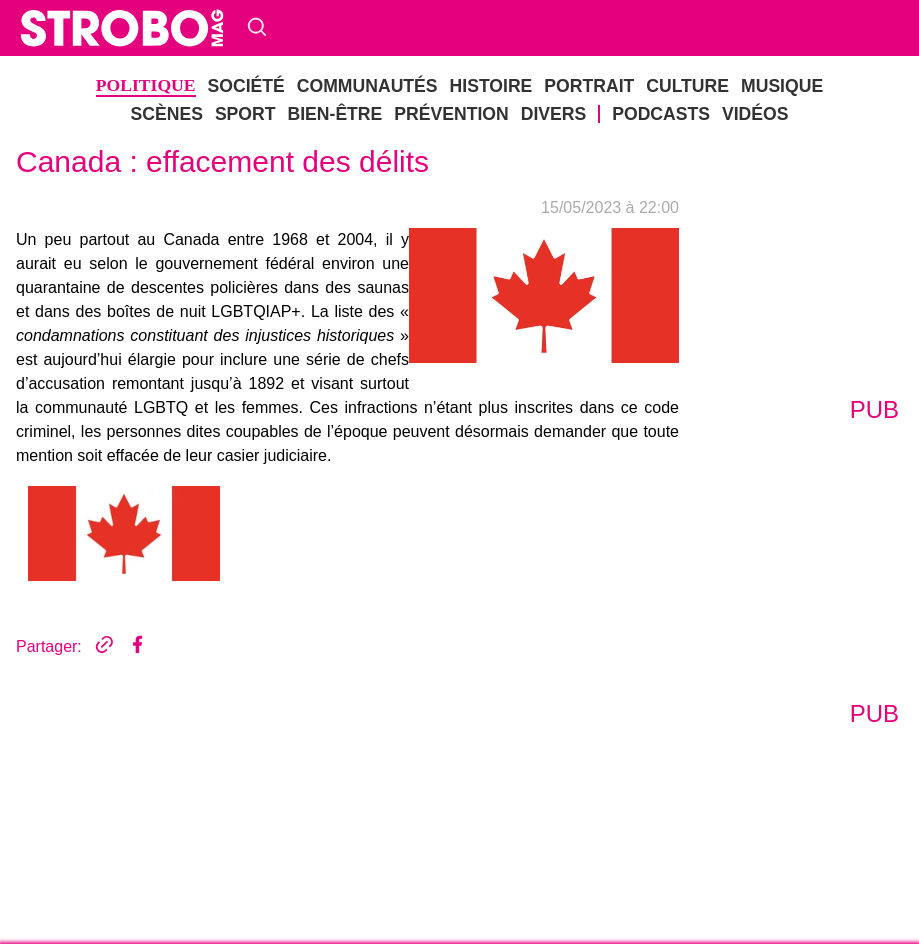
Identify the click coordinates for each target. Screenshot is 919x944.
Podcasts (661, 114)
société (246, 86)
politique (146, 85)
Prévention (451, 114)
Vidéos (755, 114)
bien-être (334, 114)
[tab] (124, 534)
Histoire (491, 86)
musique (782, 86)
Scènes (167, 114)
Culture (687, 86)
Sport (245, 114)
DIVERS (554, 114)
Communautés (367, 86)
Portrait (589, 86)
